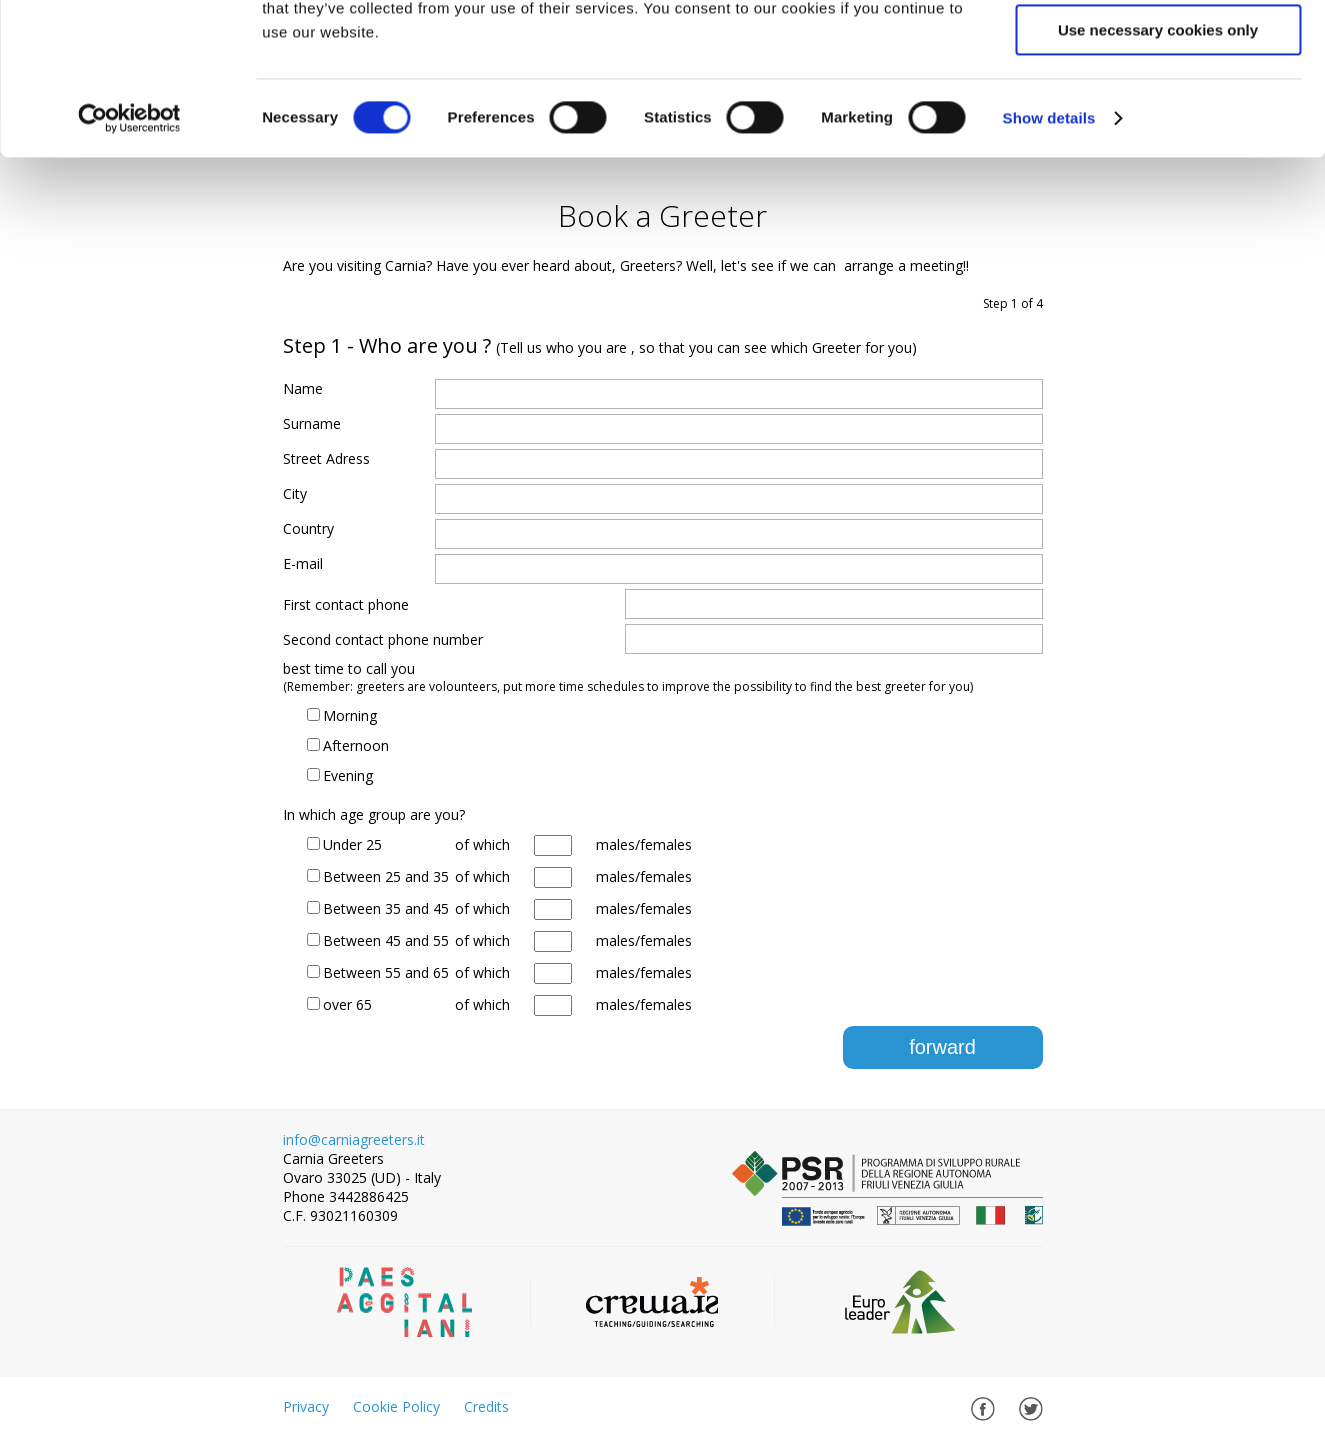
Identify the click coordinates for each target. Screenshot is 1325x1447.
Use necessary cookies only (1158, 166)
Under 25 (352, 844)
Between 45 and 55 (386, 940)
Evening (348, 775)
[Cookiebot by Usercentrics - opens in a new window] (129, 255)
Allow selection (1157, 108)
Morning (350, 715)
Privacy (306, 1406)
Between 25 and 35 (386, 876)
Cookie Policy (396, 1406)
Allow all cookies (1158, 49)
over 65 (347, 1004)
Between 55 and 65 (386, 972)
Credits (486, 1406)
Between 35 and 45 (386, 908)
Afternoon (356, 745)
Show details (1049, 254)
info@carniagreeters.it (354, 1139)
